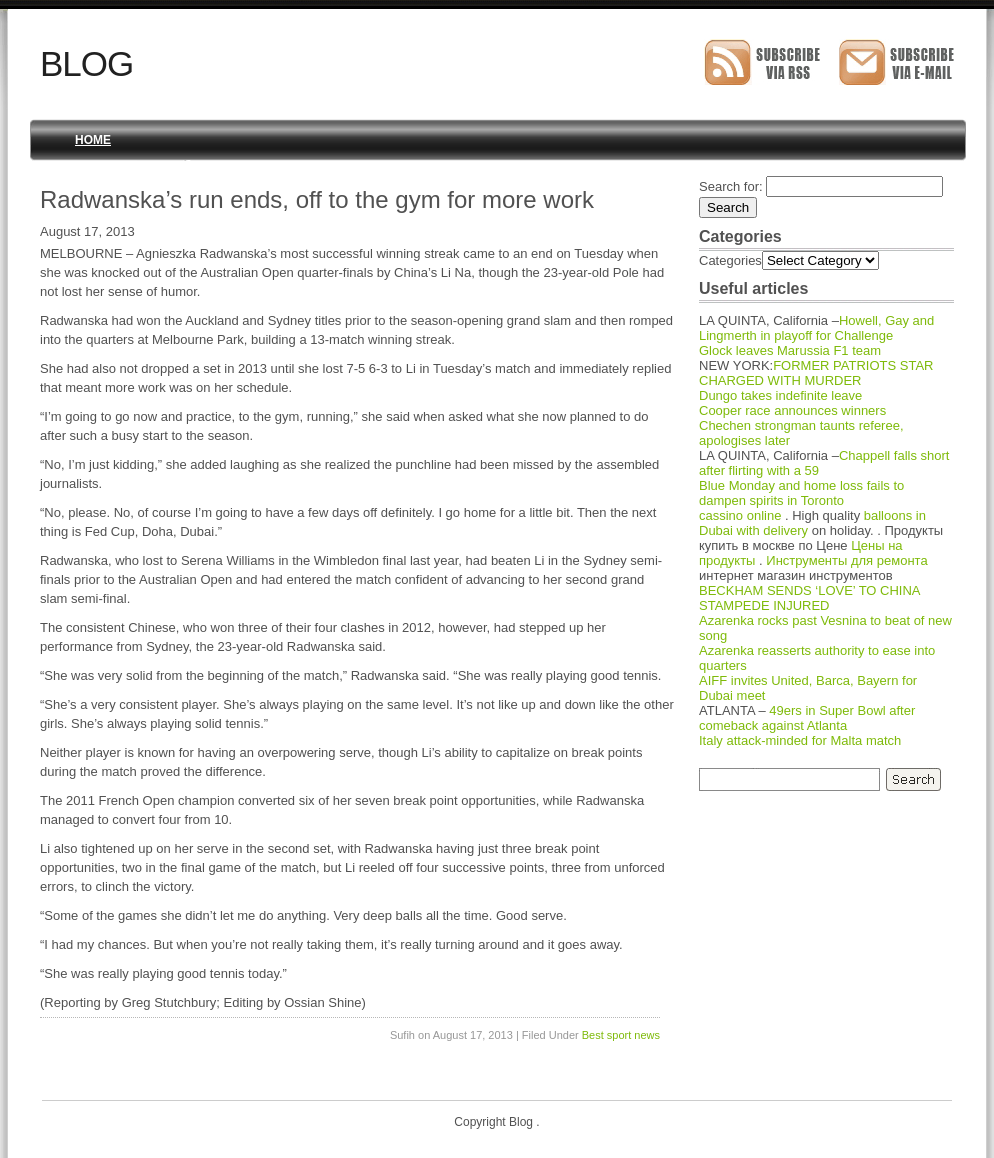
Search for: (731, 186)
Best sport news (621, 1035)
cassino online (740, 515)
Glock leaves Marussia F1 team (790, 350)
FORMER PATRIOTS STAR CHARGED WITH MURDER (816, 373)
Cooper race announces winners (792, 410)
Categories (730, 260)
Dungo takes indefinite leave (780, 395)
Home (93, 140)
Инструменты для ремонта (846, 560)
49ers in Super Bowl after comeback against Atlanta (807, 718)
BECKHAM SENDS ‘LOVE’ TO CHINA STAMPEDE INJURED (809, 598)
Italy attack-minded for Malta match (800, 740)
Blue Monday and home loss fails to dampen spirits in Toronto (801, 493)
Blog (86, 63)
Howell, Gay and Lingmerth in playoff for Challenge (816, 328)
